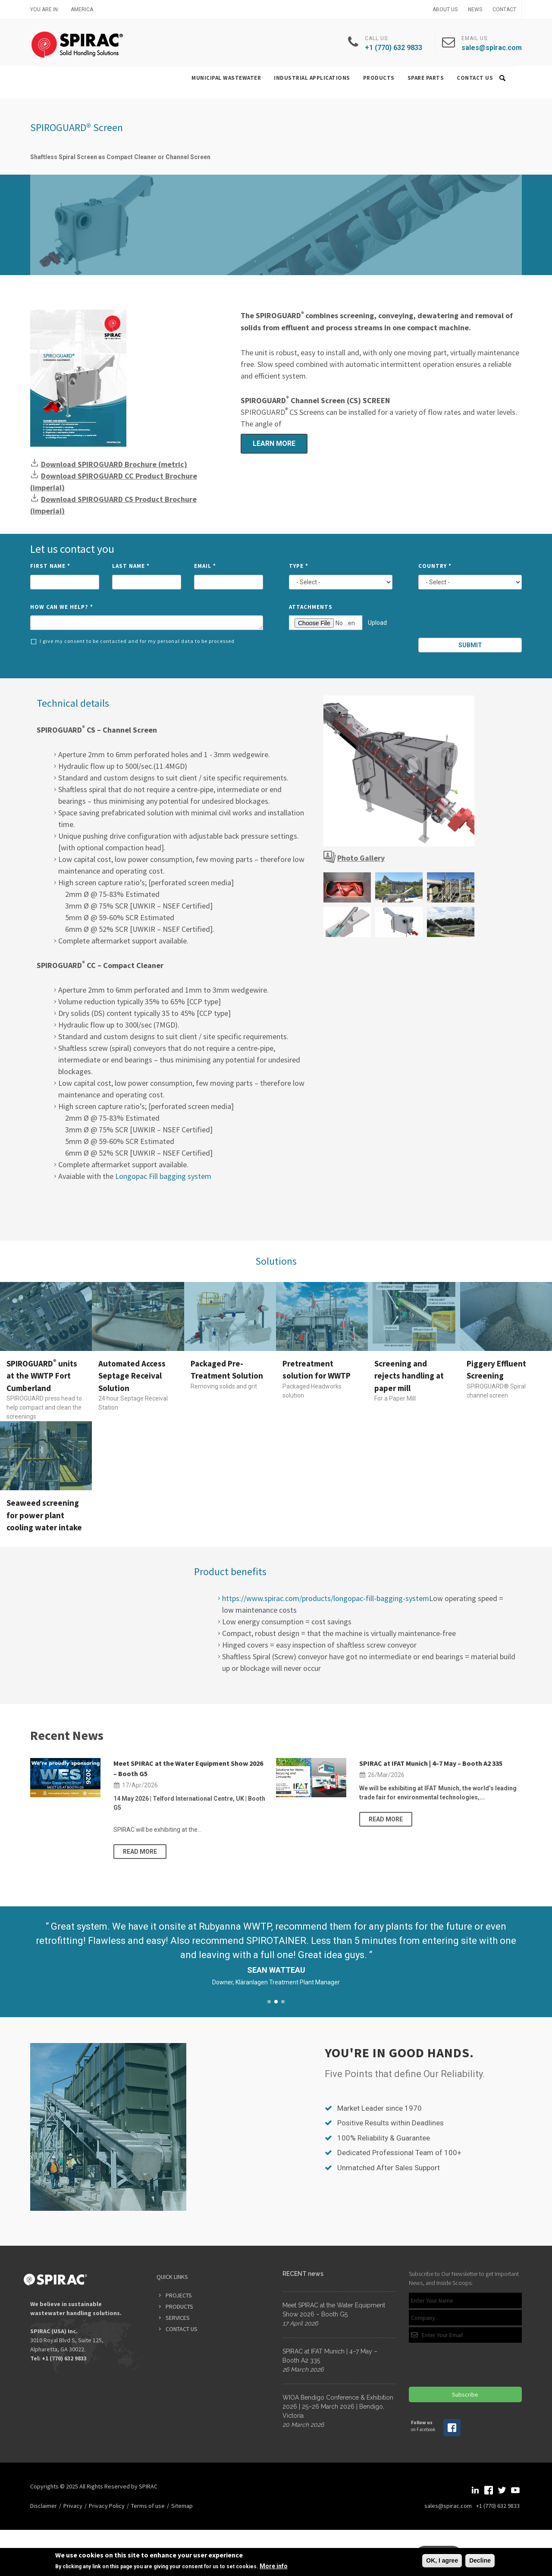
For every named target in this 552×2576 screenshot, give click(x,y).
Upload (377, 622)
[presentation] (470, 617)
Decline (480, 2560)
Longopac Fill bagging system (163, 1176)
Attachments (310, 607)
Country (435, 566)
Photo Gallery (361, 858)
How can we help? (61, 607)
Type (298, 566)
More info (274, 2566)
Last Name (131, 566)
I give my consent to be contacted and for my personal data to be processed (133, 641)
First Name (50, 566)
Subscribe (465, 2394)
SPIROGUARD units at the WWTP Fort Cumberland (41, 1375)
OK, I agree (442, 2560)
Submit (470, 645)
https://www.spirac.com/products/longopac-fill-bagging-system (325, 1598)
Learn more (274, 443)
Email (205, 566)
